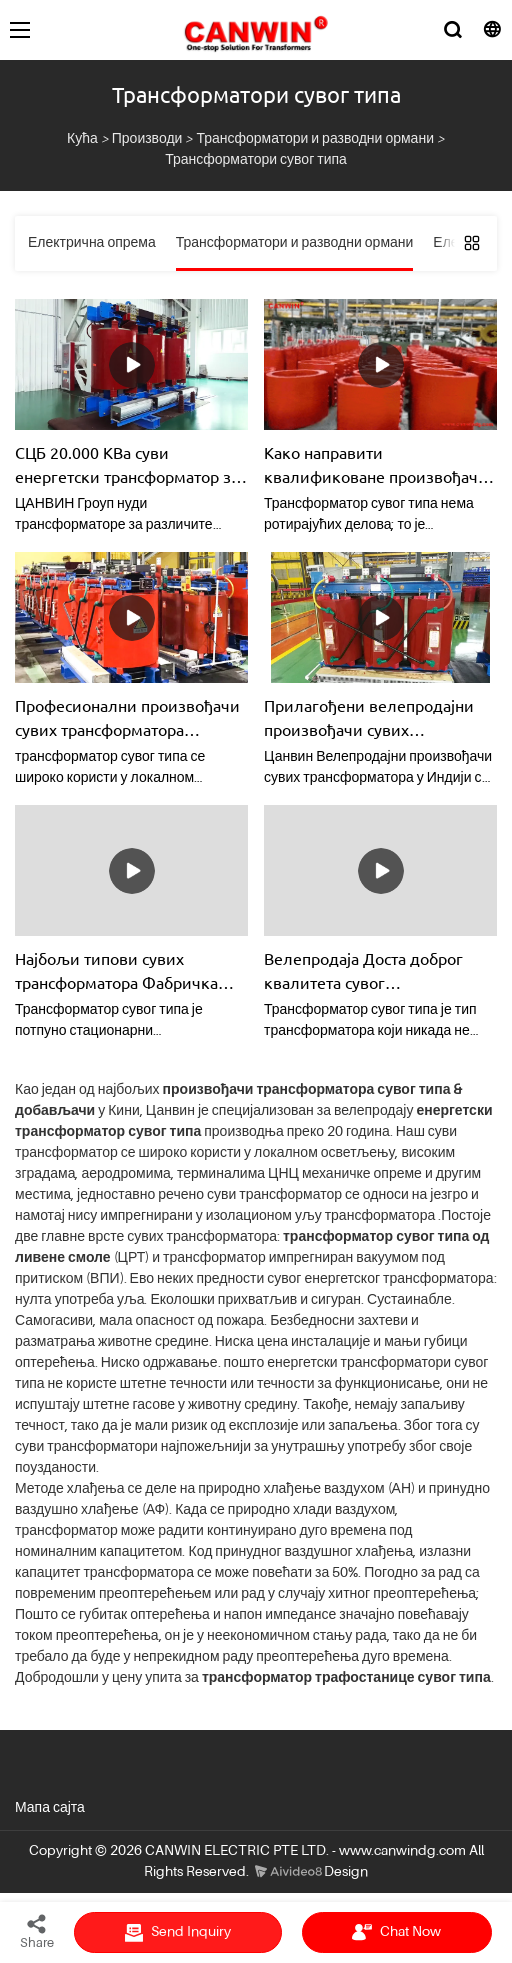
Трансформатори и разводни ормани (315, 139)
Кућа (82, 139)
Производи (147, 139)
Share (37, 1931)
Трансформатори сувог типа (256, 160)
